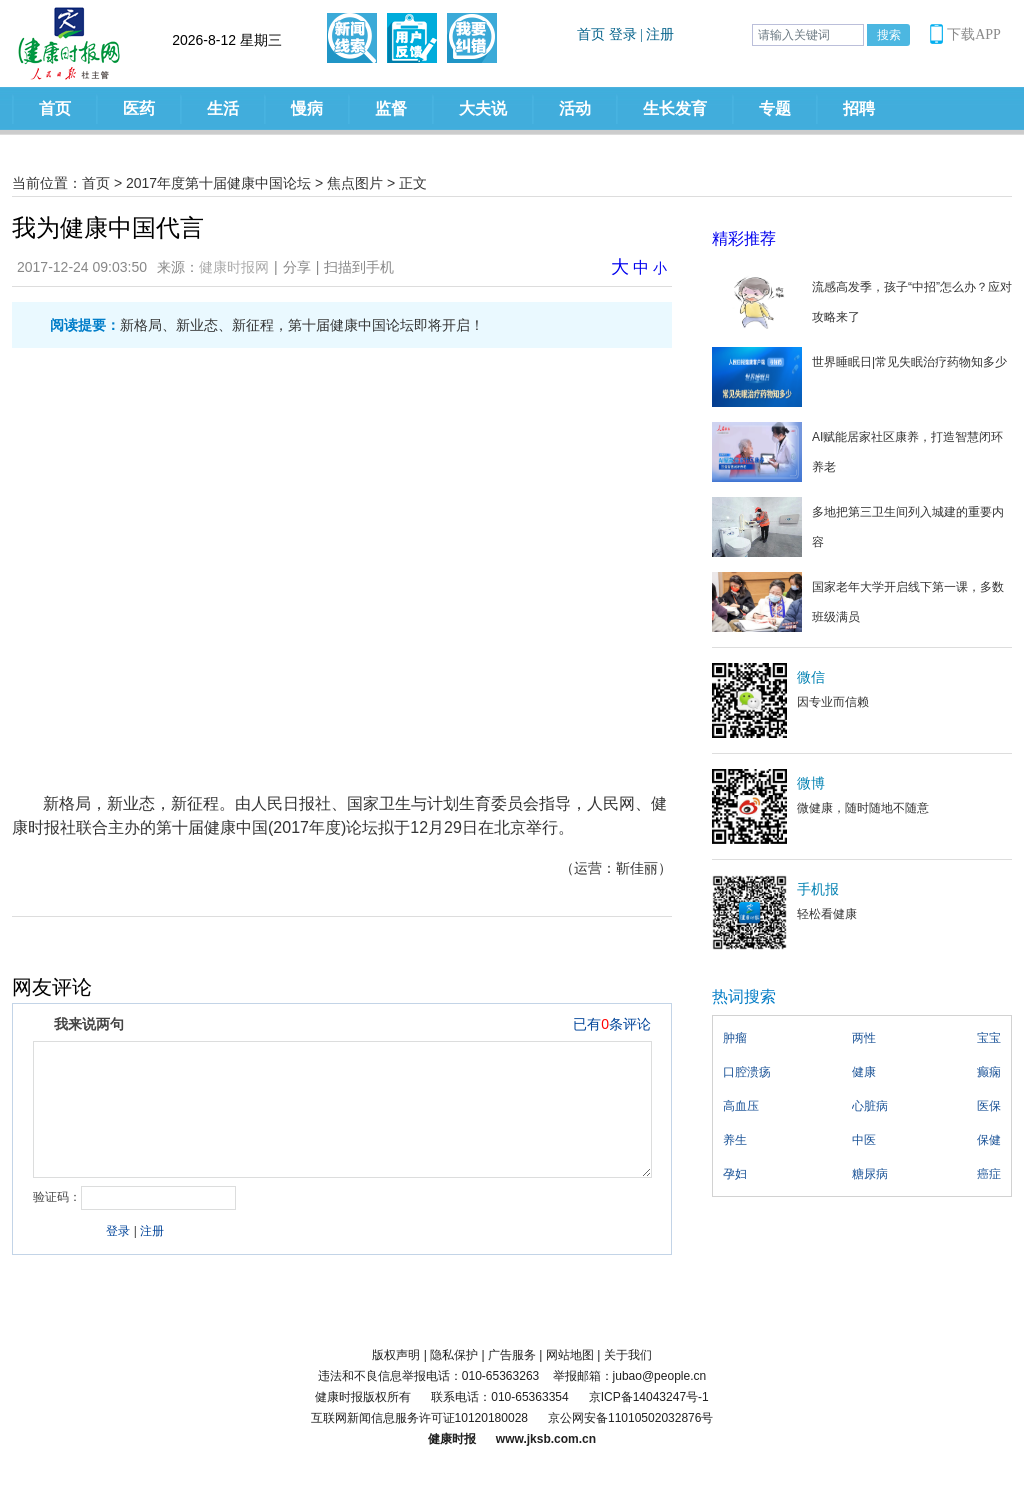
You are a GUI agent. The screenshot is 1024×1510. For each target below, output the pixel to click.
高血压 (741, 1106)
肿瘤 (735, 1038)
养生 (735, 1140)
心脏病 (870, 1106)
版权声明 (396, 1355)
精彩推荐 (744, 238)
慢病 (307, 108)
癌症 (989, 1174)
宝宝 (989, 1038)
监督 (391, 108)
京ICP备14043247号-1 (649, 1397)
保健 (989, 1140)
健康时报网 (234, 267)
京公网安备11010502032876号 (630, 1418)
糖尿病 (870, 1174)
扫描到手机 (359, 267)
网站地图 (570, 1355)
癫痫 (989, 1072)
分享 (297, 267)
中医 (864, 1140)
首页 (55, 108)
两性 (864, 1038)
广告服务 (512, 1355)
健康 (864, 1072)
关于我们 (628, 1355)
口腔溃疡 (747, 1072)
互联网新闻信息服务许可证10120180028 (419, 1418)
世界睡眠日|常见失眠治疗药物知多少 (909, 362)
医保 (989, 1106)
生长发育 (675, 108)
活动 (575, 108)
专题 (775, 108)
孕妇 (735, 1174)
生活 (223, 108)
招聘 (859, 108)
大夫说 (483, 108)
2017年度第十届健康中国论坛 (218, 183)
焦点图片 (355, 183)
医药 (139, 108)
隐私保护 (454, 1355)
